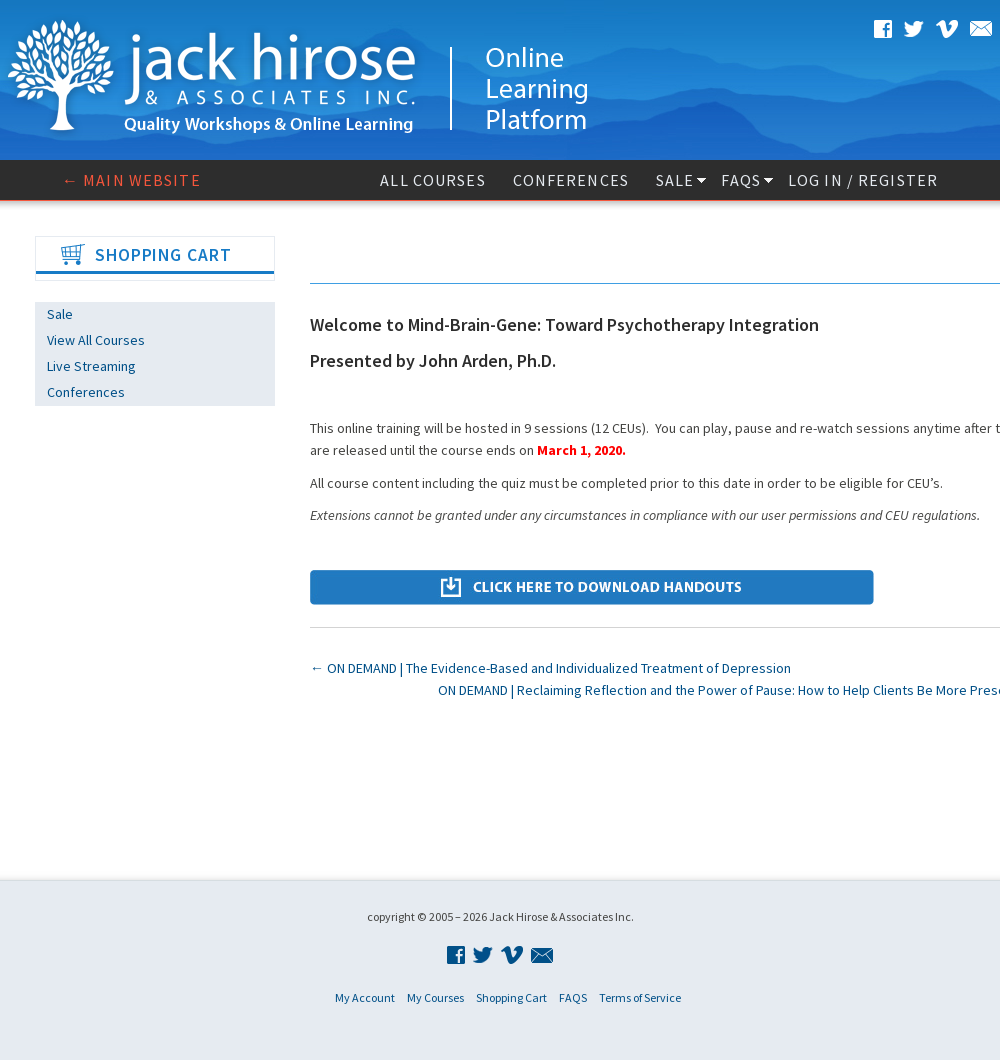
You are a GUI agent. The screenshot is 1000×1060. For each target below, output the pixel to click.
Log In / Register (863, 180)
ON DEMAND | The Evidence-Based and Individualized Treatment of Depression (550, 668)
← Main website (131, 180)
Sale (675, 180)
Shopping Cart (511, 997)
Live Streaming (91, 366)
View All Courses (96, 340)
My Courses (435, 997)
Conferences (571, 180)
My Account (365, 997)
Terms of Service (640, 997)
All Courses (432, 180)
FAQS (740, 180)
